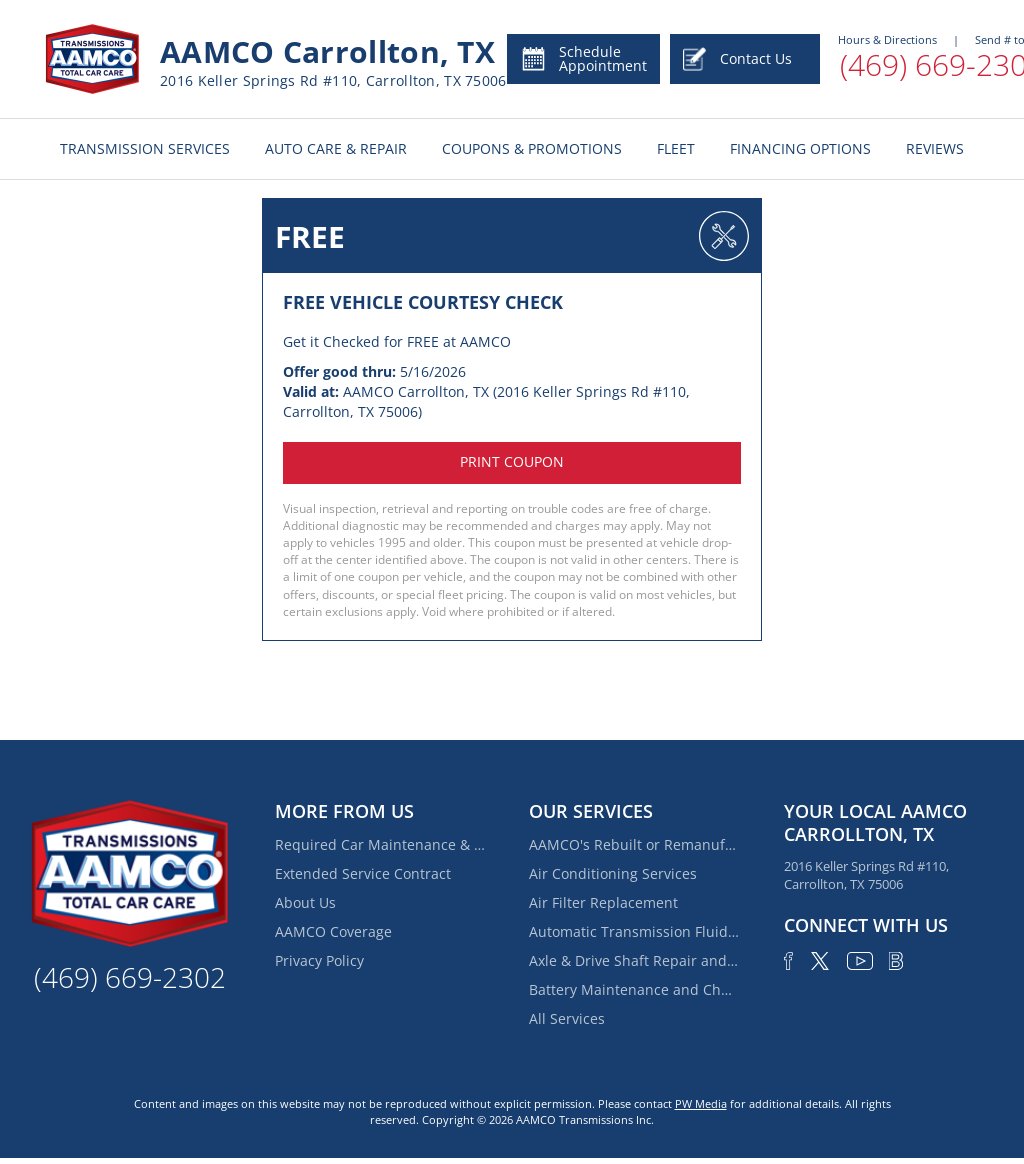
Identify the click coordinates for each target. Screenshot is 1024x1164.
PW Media (701, 1103)
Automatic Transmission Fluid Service (634, 931)
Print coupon (512, 461)
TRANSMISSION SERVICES (145, 148)
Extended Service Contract (363, 873)
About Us (305, 902)
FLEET (676, 148)
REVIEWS (935, 148)
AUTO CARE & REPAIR (336, 148)
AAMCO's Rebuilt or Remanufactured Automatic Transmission (634, 844)
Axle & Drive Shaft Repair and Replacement (634, 960)
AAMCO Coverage (333, 931)
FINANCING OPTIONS (800, 148)
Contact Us (737, 59)
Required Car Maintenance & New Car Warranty (380, 844)
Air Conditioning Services (613, 873)
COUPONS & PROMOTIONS (532, 148)
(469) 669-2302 (130, 977)
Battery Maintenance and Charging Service (634, 989)
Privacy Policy (319, 960)
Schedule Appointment (583, 58)
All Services (567, 1018)
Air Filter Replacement (603, 902)
